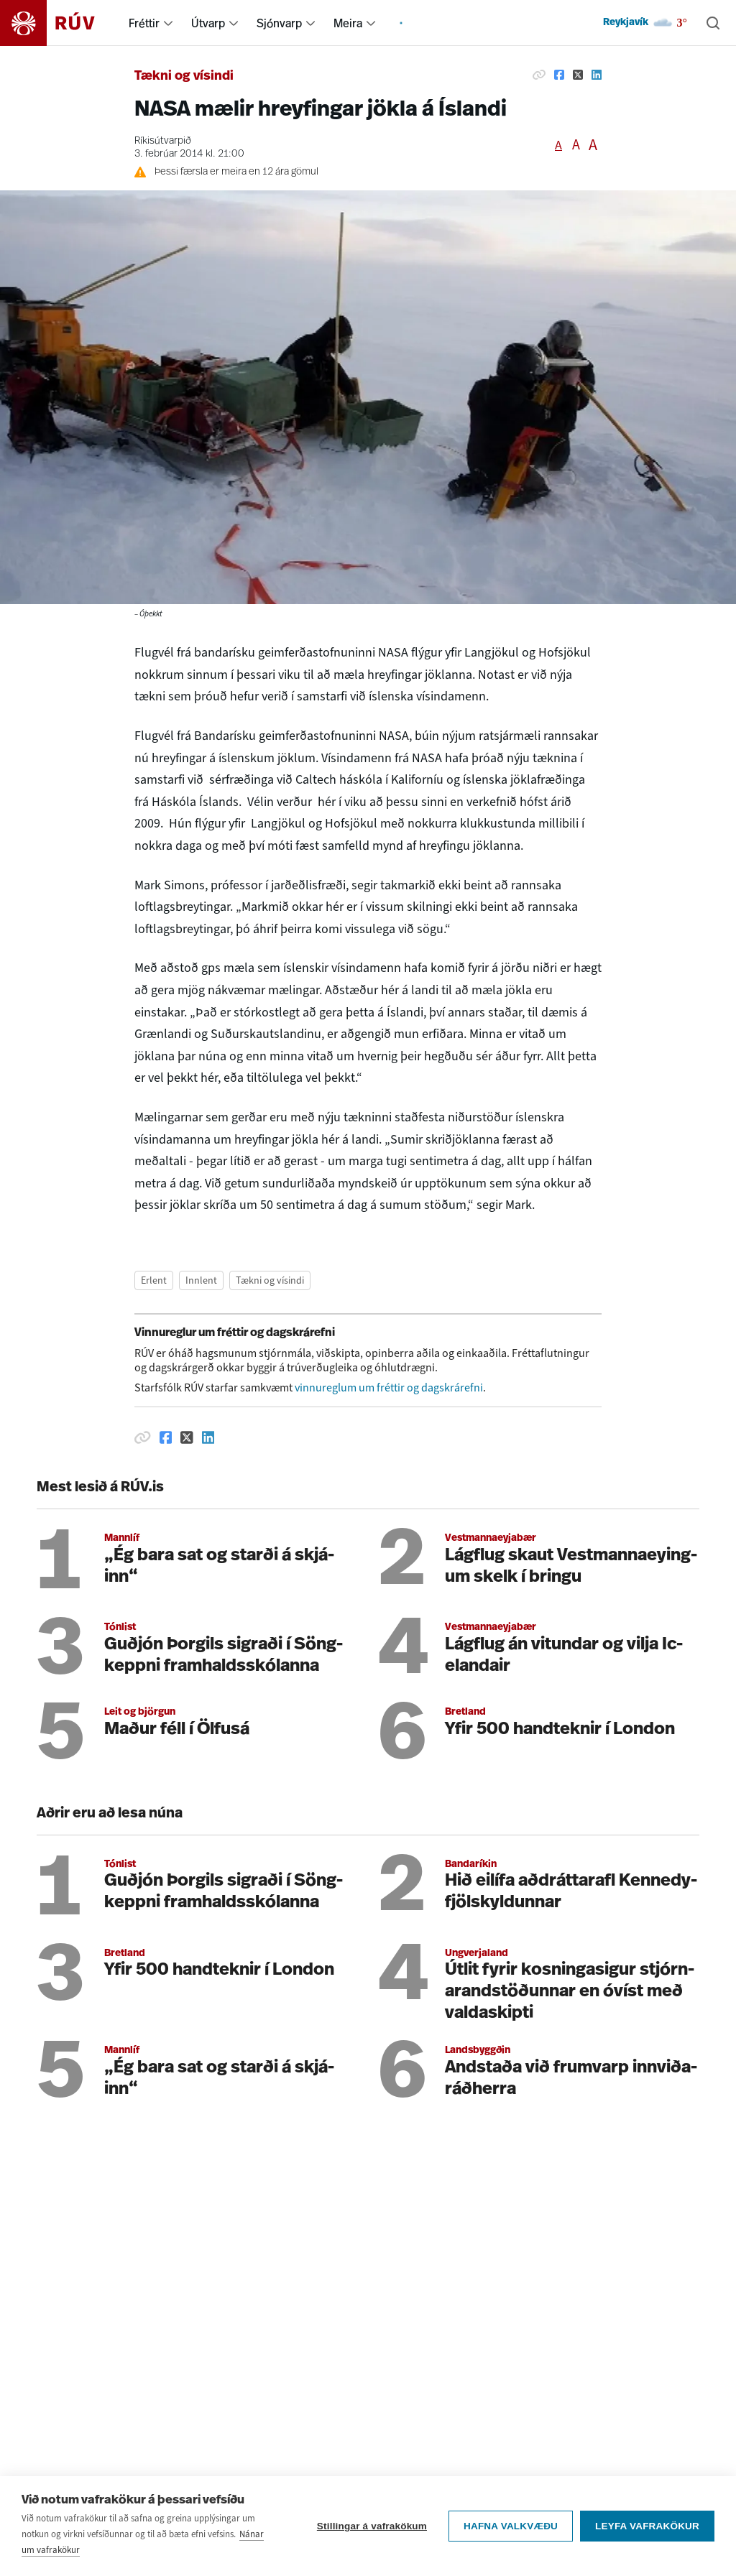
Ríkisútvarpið (162, 141)
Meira (348, 23)
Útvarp (208, 23)
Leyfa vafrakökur (647, 2533)
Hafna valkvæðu (511, 2533)
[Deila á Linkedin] (597, 74)
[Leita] (713, 23)
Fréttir (144, 23)
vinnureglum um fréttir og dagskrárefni (389, 1387)
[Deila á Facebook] (559, 74)
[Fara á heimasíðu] (60, 23)
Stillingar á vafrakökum (372, 2533)
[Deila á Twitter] (578, 74)
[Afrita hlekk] (539, 74)
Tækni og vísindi (184, 76)
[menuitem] (168, 23)
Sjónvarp (279, 23)
